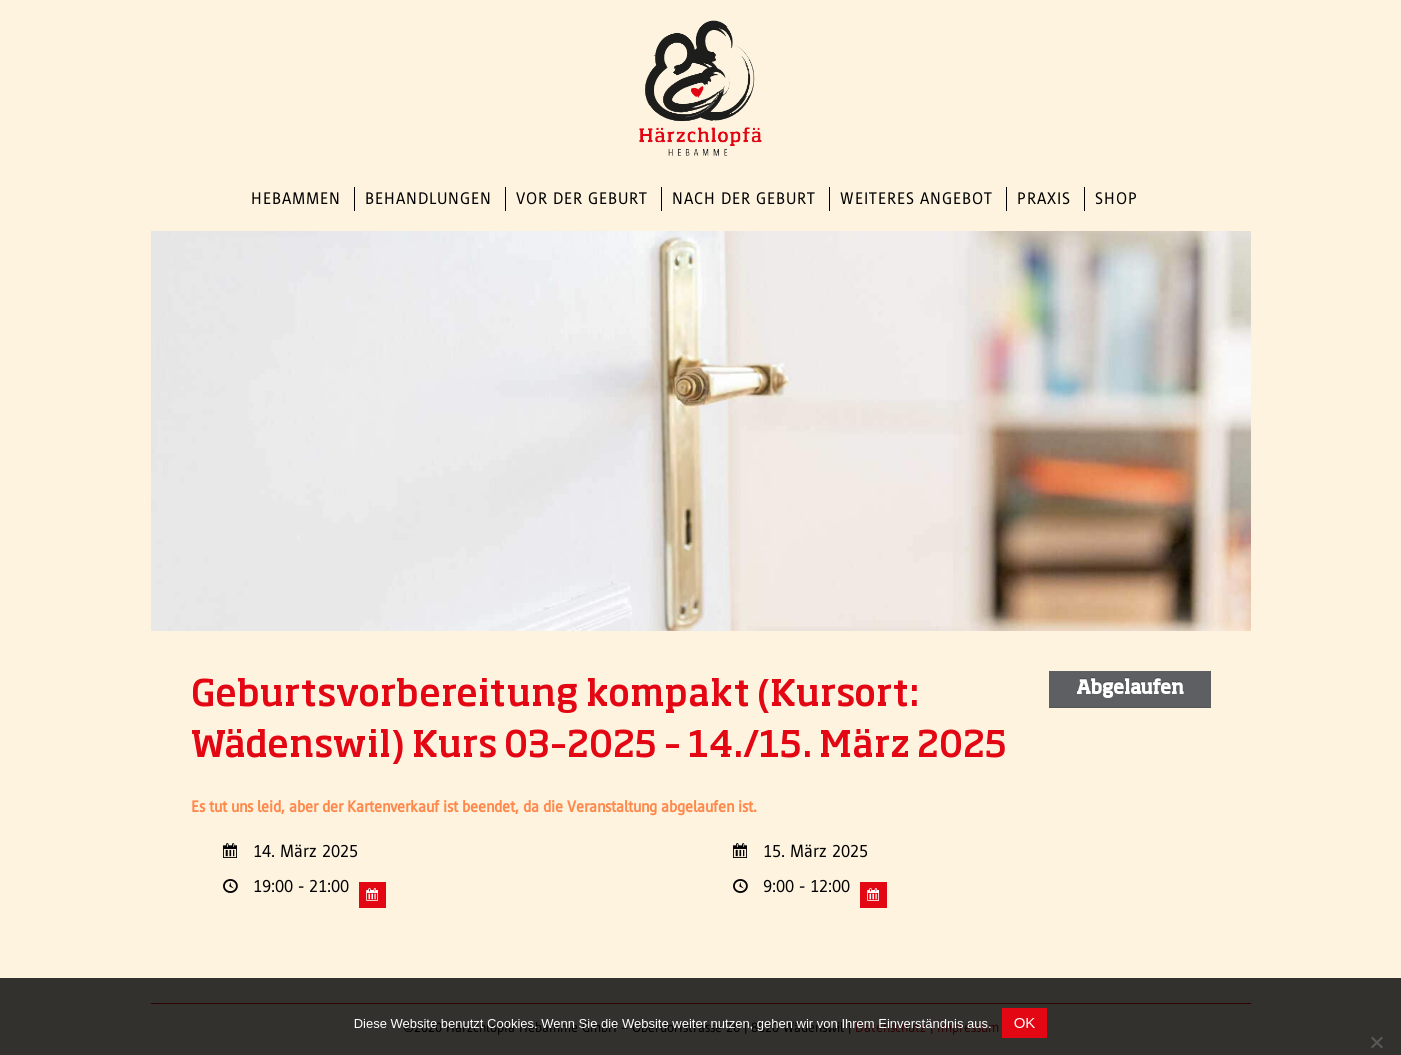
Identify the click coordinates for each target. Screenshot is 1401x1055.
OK (1025, 1022)
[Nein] (1376, 1042)
